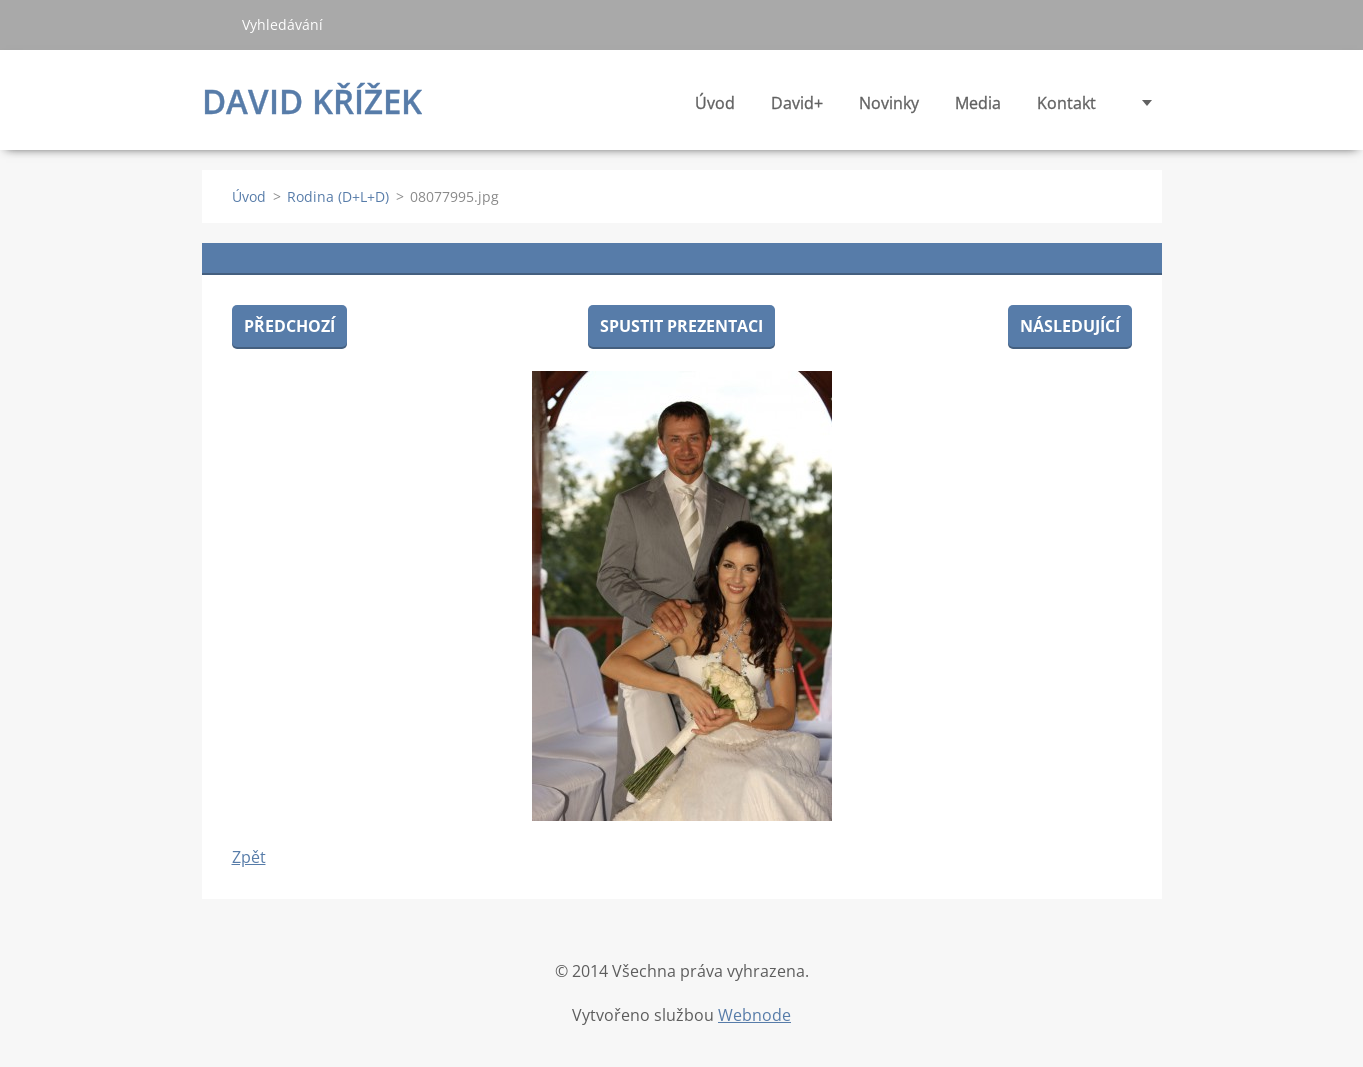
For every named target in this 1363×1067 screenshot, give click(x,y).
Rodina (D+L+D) (338, 196)
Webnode (754, 1015)
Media (978, 108)
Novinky (889, 108)
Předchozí (289, 326)
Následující (1070, 326)
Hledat (214, 24)
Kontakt (1066, 103)
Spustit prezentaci (681, 326)
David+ (797, 108)
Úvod (715, 103)
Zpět (249, 857)
